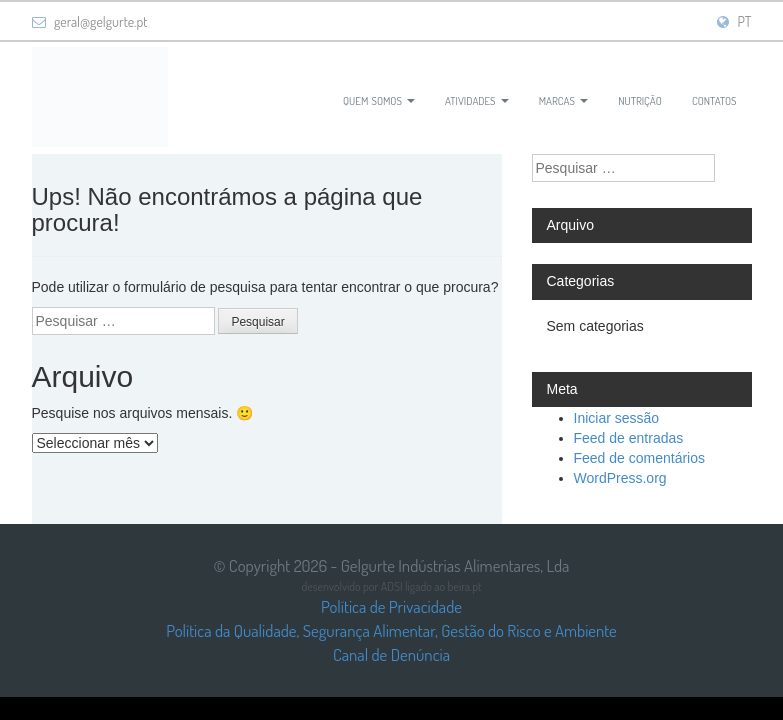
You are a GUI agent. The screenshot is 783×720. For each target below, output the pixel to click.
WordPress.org (620, 478)
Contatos (714, 99)
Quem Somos (379, 99)
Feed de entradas (629, 438)
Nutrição (640, 99)
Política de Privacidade (391, 606)
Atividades (477, 99)
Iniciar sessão (617, 418)
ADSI (392, 586)
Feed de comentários (640, 458)
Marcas (563, 99)
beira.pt (465, 586)
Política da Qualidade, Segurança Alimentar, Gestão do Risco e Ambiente (391, 630)
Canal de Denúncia (391, 654)
